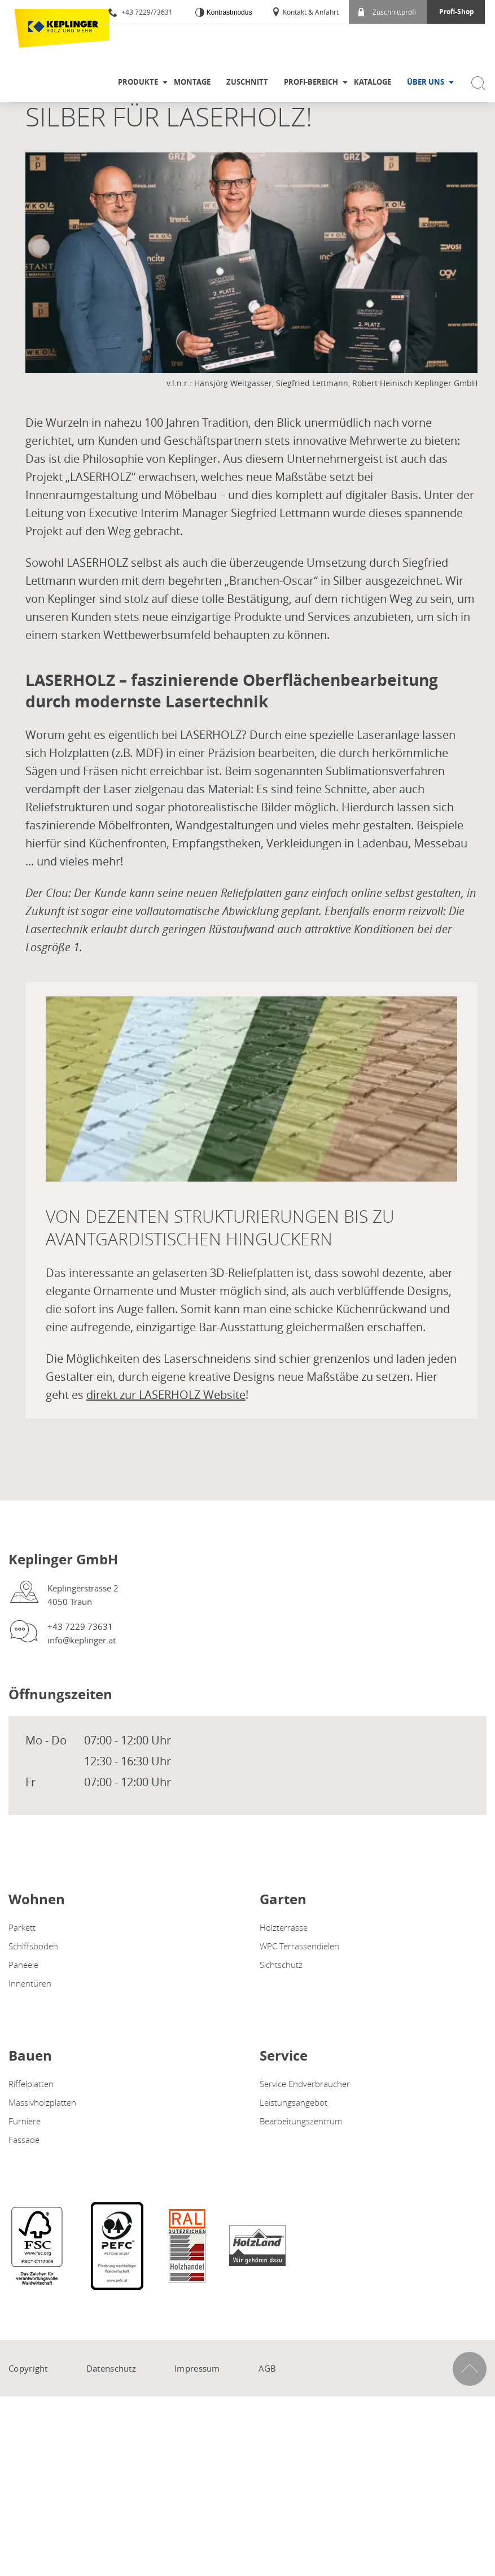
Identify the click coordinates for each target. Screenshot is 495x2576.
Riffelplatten (31, 2083)
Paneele (23, 1964)
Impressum (197, 2368)
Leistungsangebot (293, 2102)
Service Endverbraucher (305, 2083)
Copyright (28, 2368)
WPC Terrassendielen (299, 1946)
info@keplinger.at (81, 1640)
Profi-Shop (456, 11)
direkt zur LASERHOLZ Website (166, 1394)
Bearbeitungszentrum (301, 2121)
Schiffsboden (33, 1946)
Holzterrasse (284, 1927)
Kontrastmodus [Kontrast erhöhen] (228, 12)
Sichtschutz (281, 1964)
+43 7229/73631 (140, 11)
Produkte (138, 82)
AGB (268, 2368)
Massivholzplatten (42, 2102)
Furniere (24, 2121)
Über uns (425, 82)
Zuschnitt (247, 82)
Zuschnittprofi (387, 11)
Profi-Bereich (311, 82)
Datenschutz (111, 2368)
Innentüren (29, 1983)
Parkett (22, 1927)
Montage (192, 82)
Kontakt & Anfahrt (305, 11)
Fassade (24, 2139)
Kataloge (372, 82)
